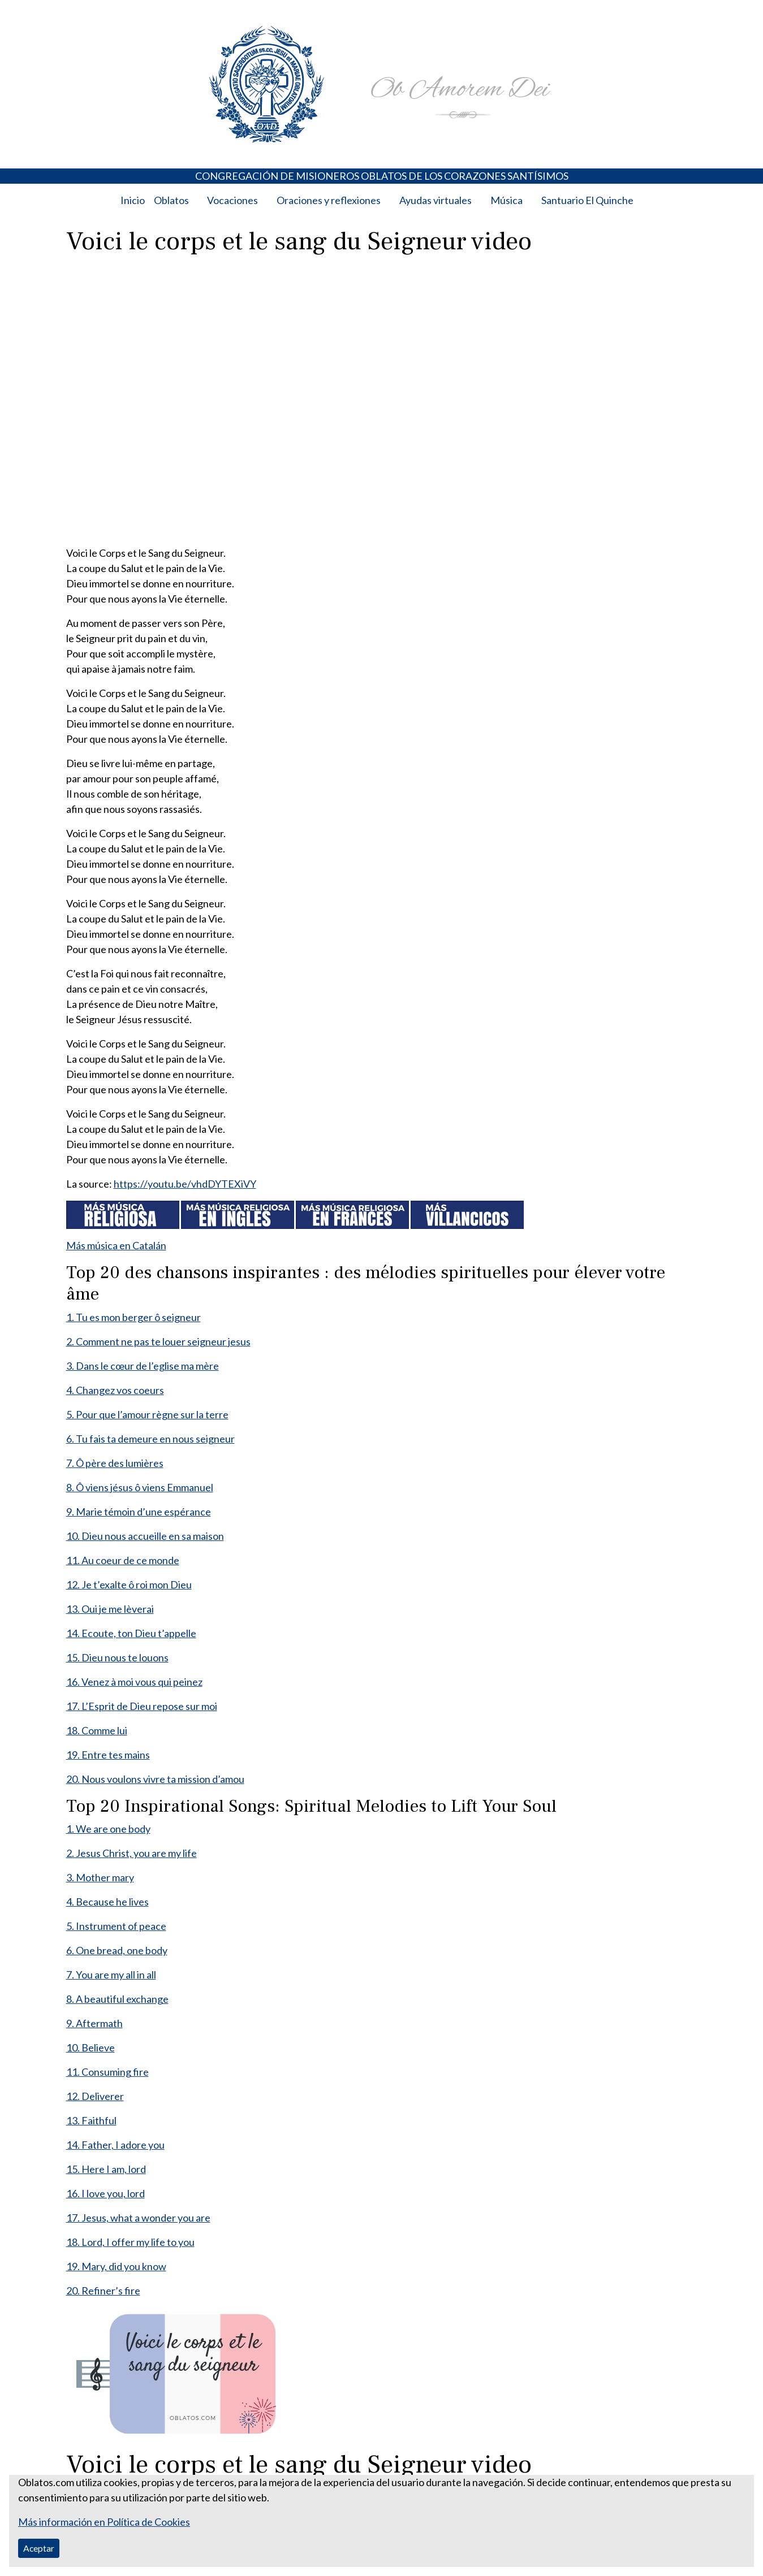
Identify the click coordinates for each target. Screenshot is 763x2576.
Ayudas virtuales (435, 200)
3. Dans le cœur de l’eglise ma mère (142, 1366)
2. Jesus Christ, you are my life (131, 1853)
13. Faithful (91, 2120)
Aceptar (38, 2548)
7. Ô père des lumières (114, 1463)
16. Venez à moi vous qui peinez (134, 1682)
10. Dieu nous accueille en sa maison (145, 1536)
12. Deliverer (95, 2096)
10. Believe (90, 2047)
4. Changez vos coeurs (115, 1390)
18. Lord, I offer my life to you (130, 2242)
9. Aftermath (94, 2023)
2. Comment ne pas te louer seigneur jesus (158, 1341)
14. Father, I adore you (115, 2144)
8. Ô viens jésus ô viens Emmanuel (139, 1487)
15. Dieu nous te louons (117, 1657)
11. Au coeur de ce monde (122, 1560)
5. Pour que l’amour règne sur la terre (147, 1414)
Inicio (132, 200)
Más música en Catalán (116, 1245)
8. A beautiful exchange (117, 1999)
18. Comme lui (96, 1730)
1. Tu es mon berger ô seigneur (133, 1317)
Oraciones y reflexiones (329, 200)
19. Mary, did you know (116, 2266)
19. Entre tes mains (108, 1754)
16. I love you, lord (105, 2193)
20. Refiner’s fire (103, 2290)
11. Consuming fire (107, 2072)
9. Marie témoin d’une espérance (138, 1511)
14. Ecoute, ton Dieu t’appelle (131, 1633)
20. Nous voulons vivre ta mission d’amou (155, 1779)
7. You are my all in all (111, 1974)
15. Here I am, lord (106, 2169)
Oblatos (171, 200)
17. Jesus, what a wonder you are (138, 2217)
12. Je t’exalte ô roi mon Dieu (129, 1584)
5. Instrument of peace (116, 1926)
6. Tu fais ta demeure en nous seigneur (150, 1438)
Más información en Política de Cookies (104, 2522)
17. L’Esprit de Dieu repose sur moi (141, 1706)
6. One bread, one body (116, 1950)
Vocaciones (232, 200)
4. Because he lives (107, 1901)
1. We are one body (108, 1828)
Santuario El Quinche (587, 200)
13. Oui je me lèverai (110, 1609)
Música (506, 200)
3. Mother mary (100, 1877)
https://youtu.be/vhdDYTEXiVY (185, 1183)
